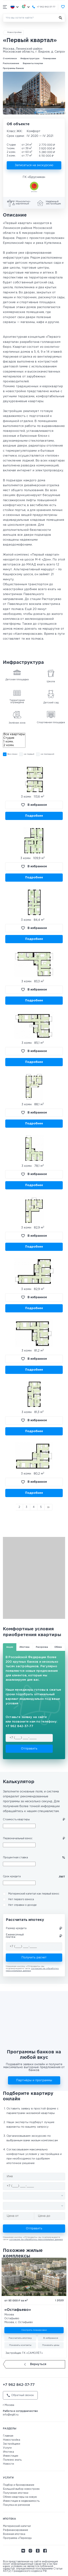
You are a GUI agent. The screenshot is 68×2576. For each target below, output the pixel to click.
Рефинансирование (15, 2530)
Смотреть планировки (34, 2330)
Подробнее (34, 816)
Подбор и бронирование (18, 2485)
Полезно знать (12, 2460)
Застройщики (11, 2444)
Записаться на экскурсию (34, 165)
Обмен (58, 1647)
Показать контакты (20, 2345)
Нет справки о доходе (22, 1905)
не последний (47, 754)
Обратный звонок (20, 2395)
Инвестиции (10, 2456)
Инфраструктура (29, 59)
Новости (8, 2464)
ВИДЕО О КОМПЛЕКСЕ (51, 113)
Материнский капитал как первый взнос (33, 1894)
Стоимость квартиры (16, 1819)
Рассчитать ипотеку (20, 2338)
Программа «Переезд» (17, 2538)
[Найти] (60, 18)
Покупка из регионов (16, 2505)
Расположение (11, 63)
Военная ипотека (14, 2534)
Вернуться (35, 2364)
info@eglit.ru (10, 2415)
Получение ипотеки (15, 2493)
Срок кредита (12, 1876)
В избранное (34, 805)
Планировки (49, 59)
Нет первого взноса (21, 1899)
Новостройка (11, 2440)
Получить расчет (34, 1957)
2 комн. (14, 746)
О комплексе (10, 59)
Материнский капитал (17, 2526)
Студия (14, 738)
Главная (8, 2436)
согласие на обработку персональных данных (36, 2239)
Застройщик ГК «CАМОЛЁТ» (24, 2353)
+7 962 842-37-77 (46, 7)
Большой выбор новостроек (21, 2489)
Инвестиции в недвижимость (21, 2501)
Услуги (7, 2448)
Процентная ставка (15, 1857)
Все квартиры (14, 735)
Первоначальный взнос (17, 1838)
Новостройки (14, 32)
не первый (29, 754)
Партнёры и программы (34, 2080)
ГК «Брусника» (34, 177)
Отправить (29, 1748)
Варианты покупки (33, 63)
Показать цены (50, 2345)
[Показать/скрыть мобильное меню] (5, 7)
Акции (9, 1647)
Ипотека (24, 1647)
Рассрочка (42, 1647)
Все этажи (12, 754)
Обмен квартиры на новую (20, 2497)
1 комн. (14, 742)
